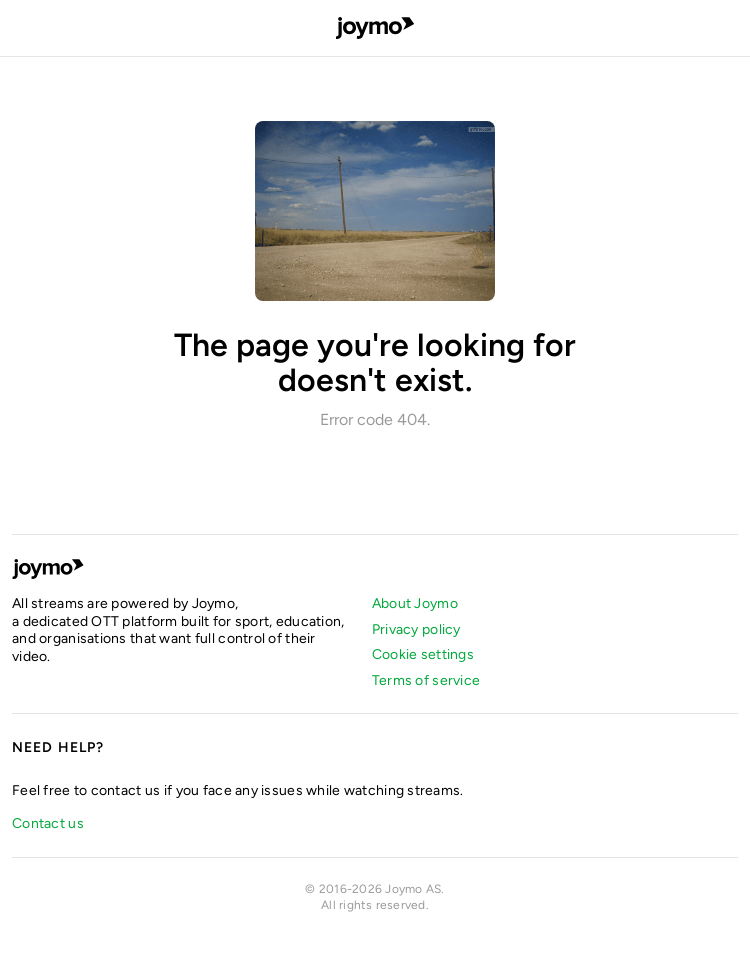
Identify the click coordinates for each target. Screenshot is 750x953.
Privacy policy (416, 629)
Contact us (48, 823)
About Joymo (415, 603)
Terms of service (426, 680)
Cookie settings (423, 654)
